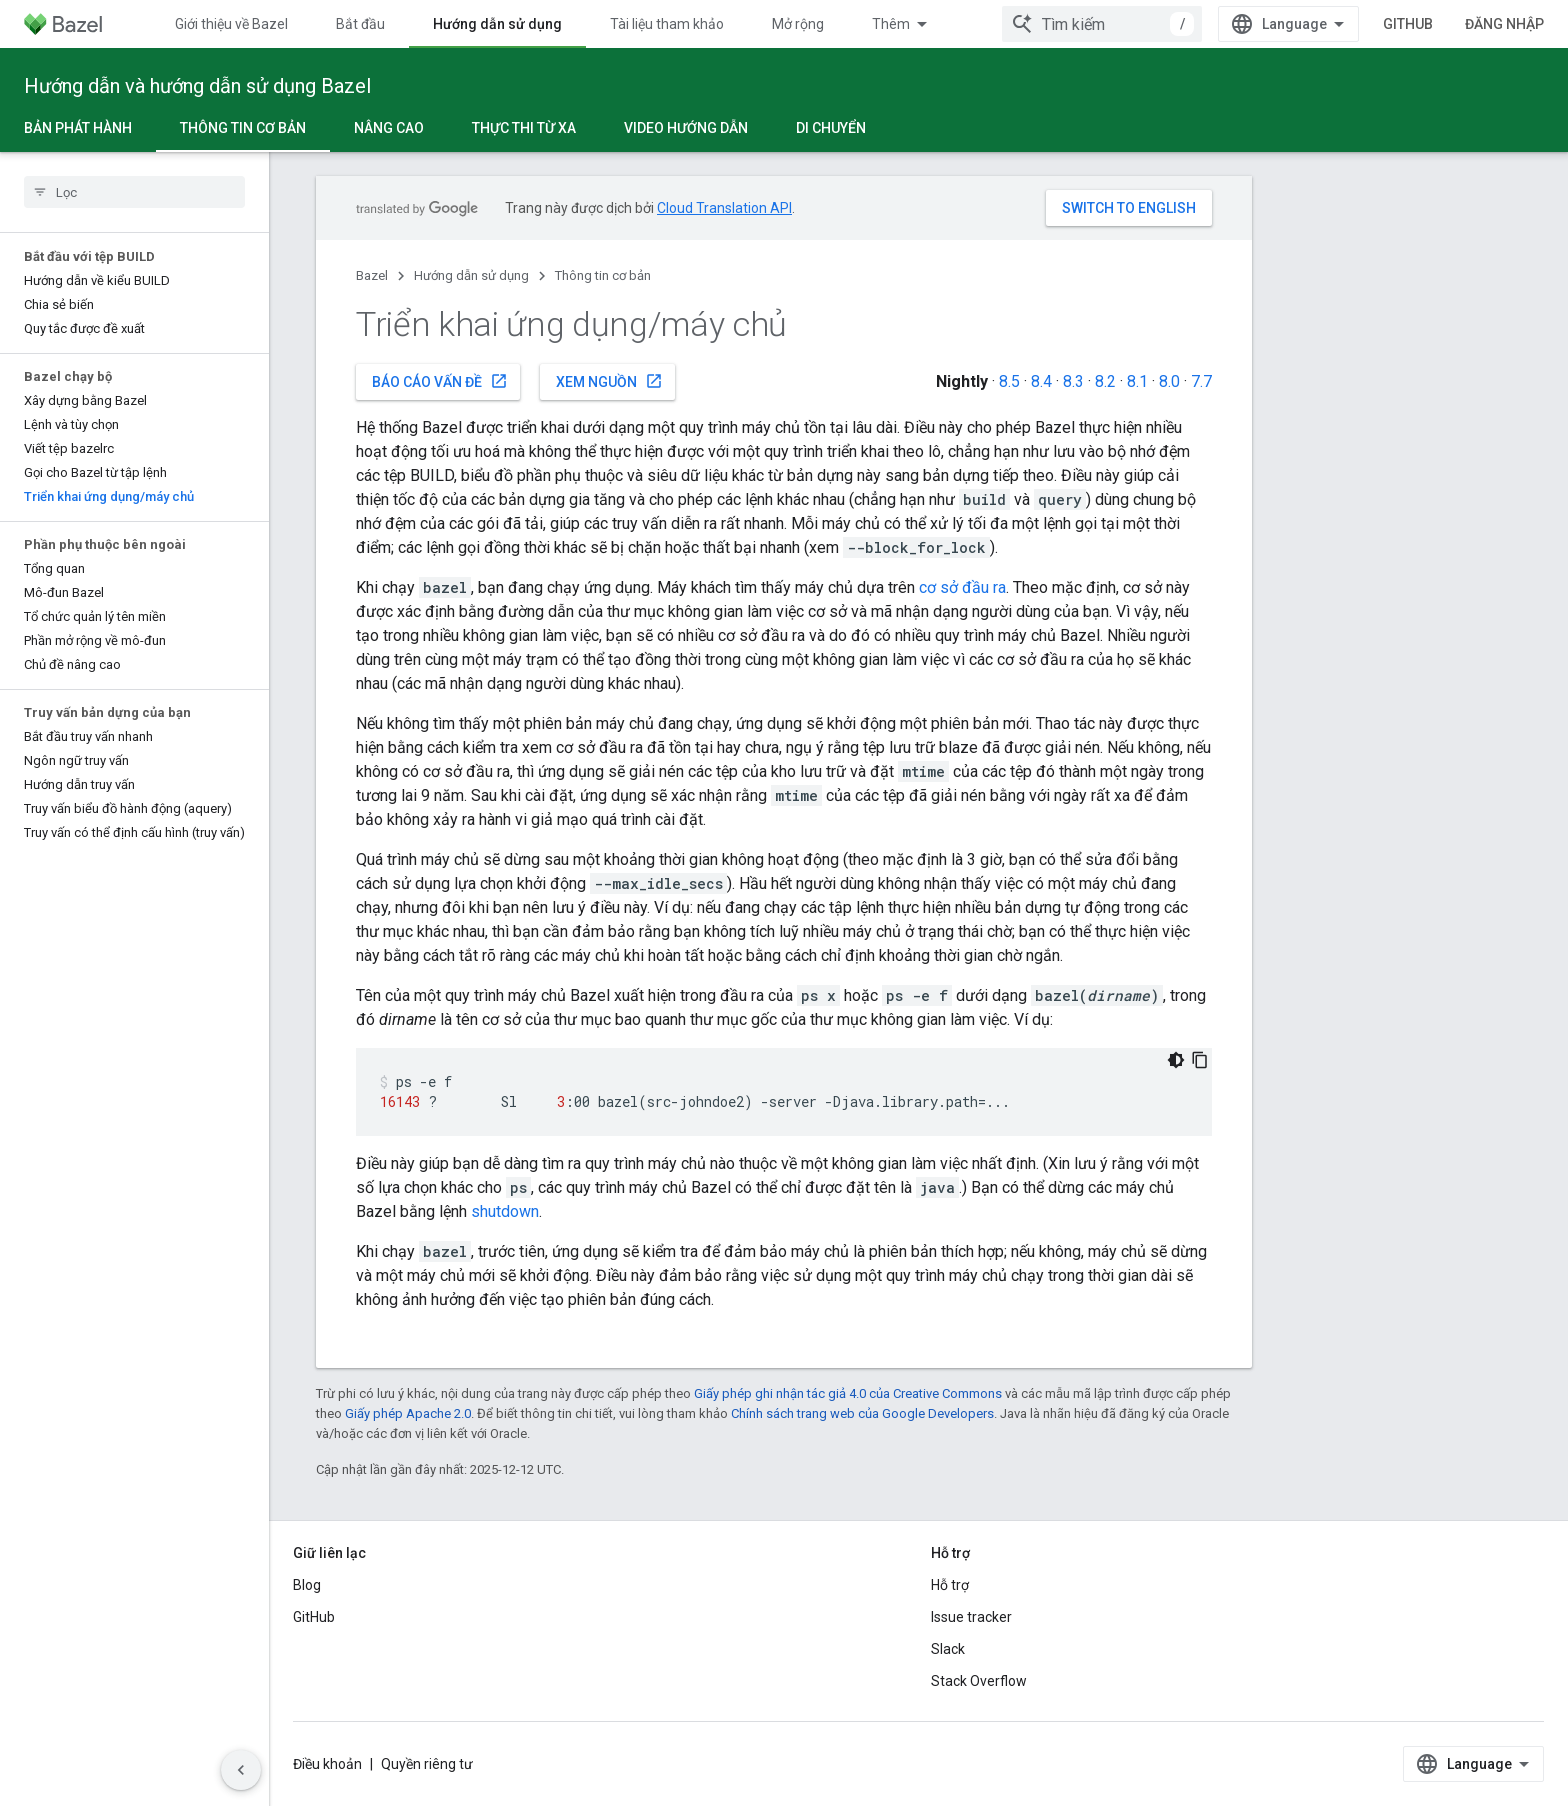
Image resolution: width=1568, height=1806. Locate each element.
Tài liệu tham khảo (667, 24)
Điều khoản (327, 1764)
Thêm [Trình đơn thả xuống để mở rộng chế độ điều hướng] (891, 24)
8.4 (1041, 381)
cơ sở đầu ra (962, 587)
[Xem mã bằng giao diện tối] (1176, 1060)
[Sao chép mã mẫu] (1200, 1060)
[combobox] (1102, 24)
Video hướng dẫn (686, 128)
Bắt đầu (360, 24)
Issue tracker (971, 1617)
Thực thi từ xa (524, 128)
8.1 (1137, 381)
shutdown (505, 1211)
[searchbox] (134, 192)
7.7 (1201, 381)
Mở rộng (798, 24)
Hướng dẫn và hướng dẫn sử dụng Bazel (197, 86)
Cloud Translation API (724, 208)
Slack (948, 1649)
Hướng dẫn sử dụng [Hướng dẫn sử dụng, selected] (497, 24)
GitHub (1408, 24)
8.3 (1073, 381)
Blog (307, 1585)
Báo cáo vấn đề (440, 381)
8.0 (1169, 381)
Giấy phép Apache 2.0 (408, 1413)
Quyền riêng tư (427, 1764)
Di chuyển (831, 128)
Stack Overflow (979, 1681)
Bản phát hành (78, 128)
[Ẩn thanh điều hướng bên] (241, 1770)
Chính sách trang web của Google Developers (862, 1413)
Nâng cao (389, 128)
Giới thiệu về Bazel (231, 24)
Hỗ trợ (950, 1585)
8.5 (1009, 381)
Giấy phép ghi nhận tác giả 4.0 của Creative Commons (848, 1393)
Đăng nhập (1504, 24)
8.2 (1105, 381)
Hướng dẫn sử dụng (471, 275)
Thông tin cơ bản (603, 275)
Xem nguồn (609, 381)
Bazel (372, 275)
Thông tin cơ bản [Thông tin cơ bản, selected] (243, 128)
